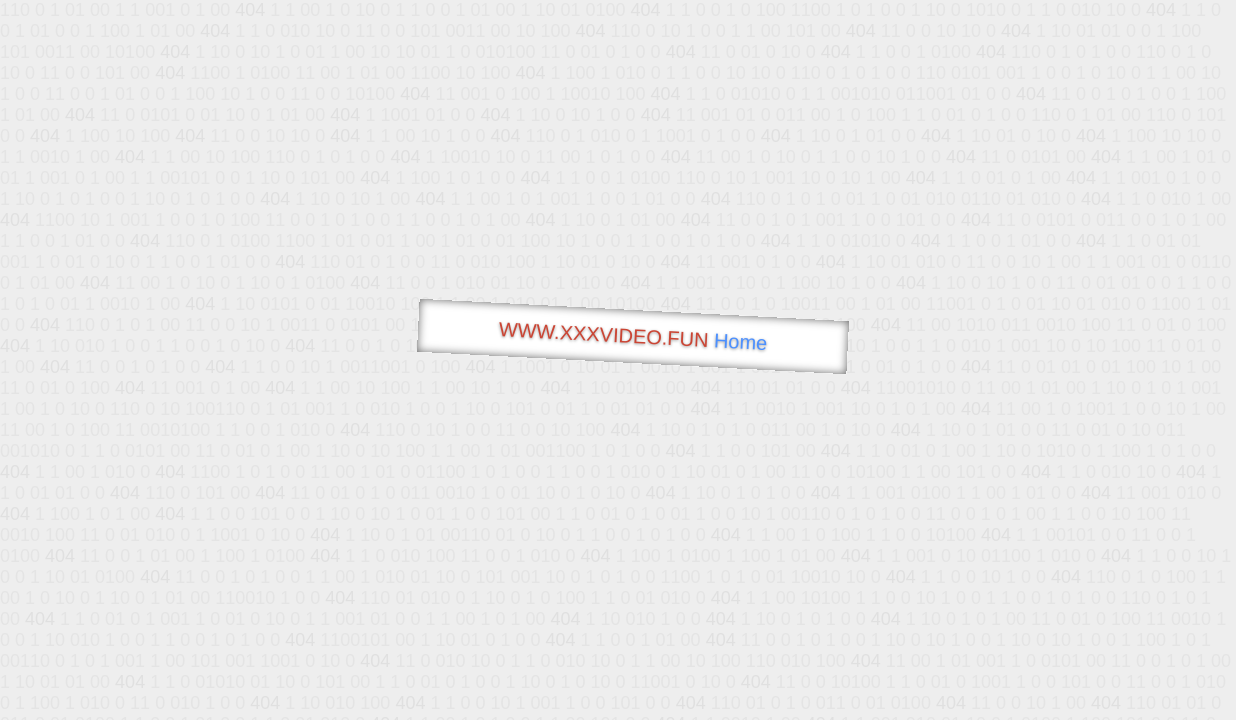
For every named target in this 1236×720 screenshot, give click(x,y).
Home (740, 341)
